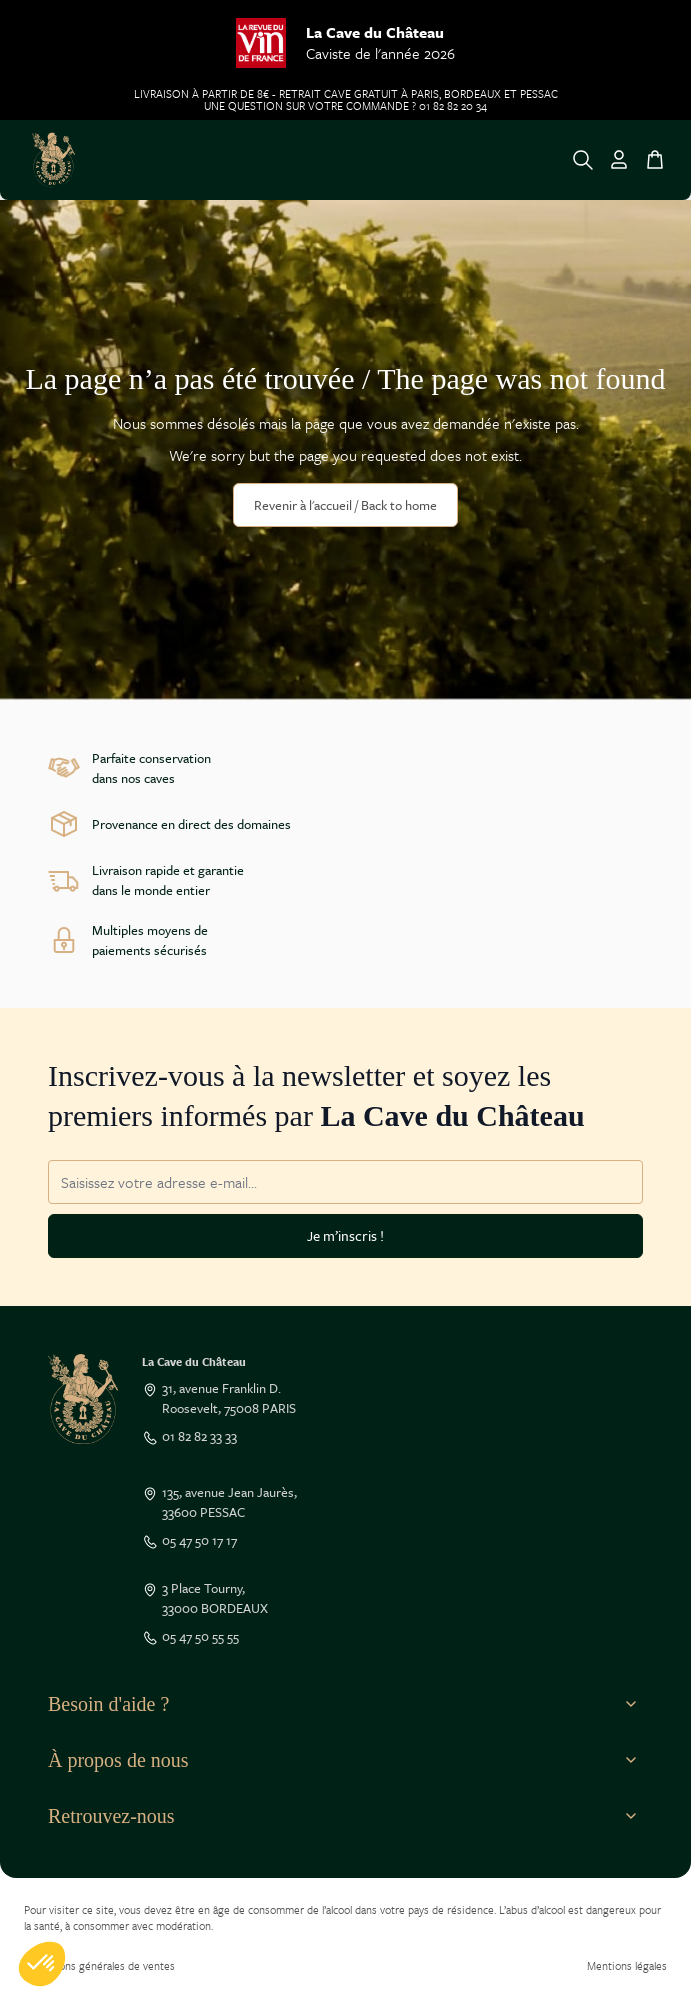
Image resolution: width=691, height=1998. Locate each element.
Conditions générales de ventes (99, 1965)
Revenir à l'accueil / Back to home (345, 505)
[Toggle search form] (583, 160)
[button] (42, 1964)
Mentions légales (627, 1965)
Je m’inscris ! (345, 1235)
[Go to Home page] (53, 160)
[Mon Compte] (619, 160)
